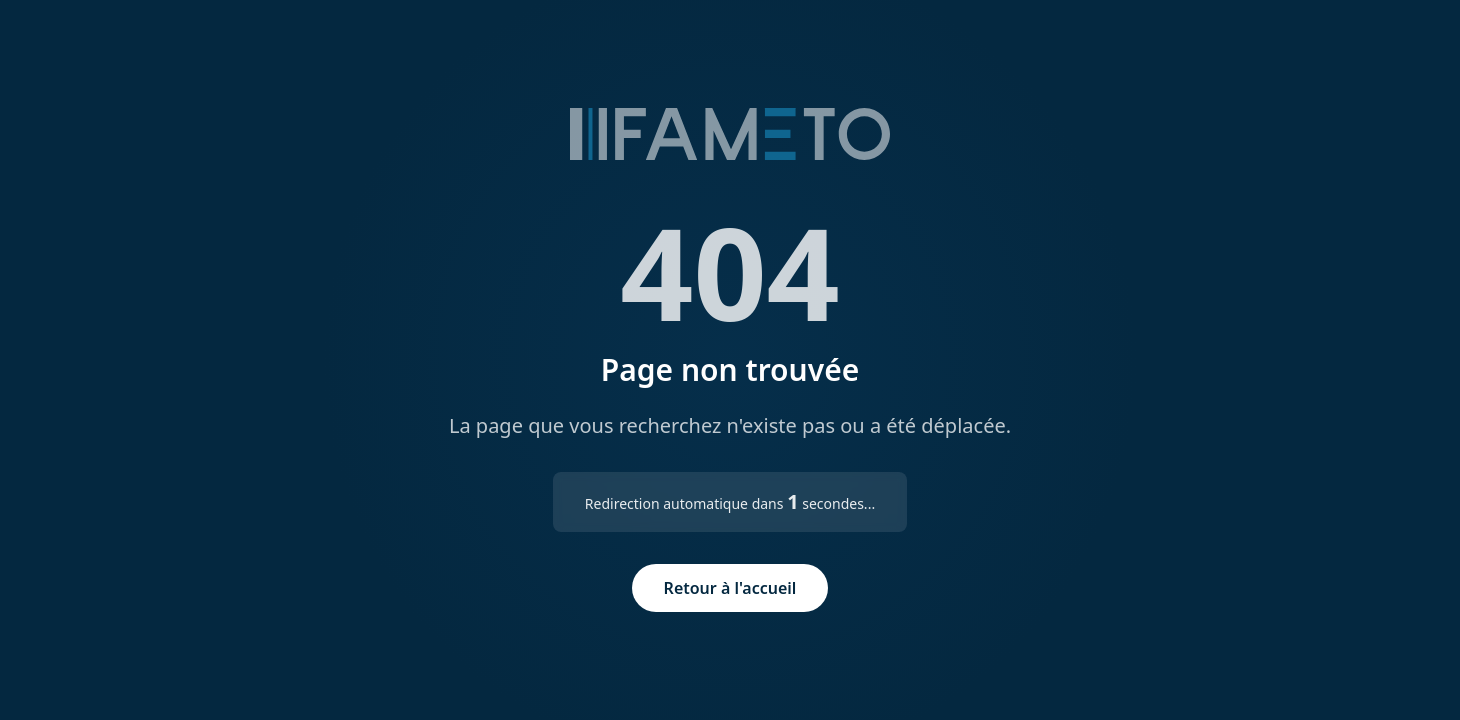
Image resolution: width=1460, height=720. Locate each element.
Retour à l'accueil (730, 588)
